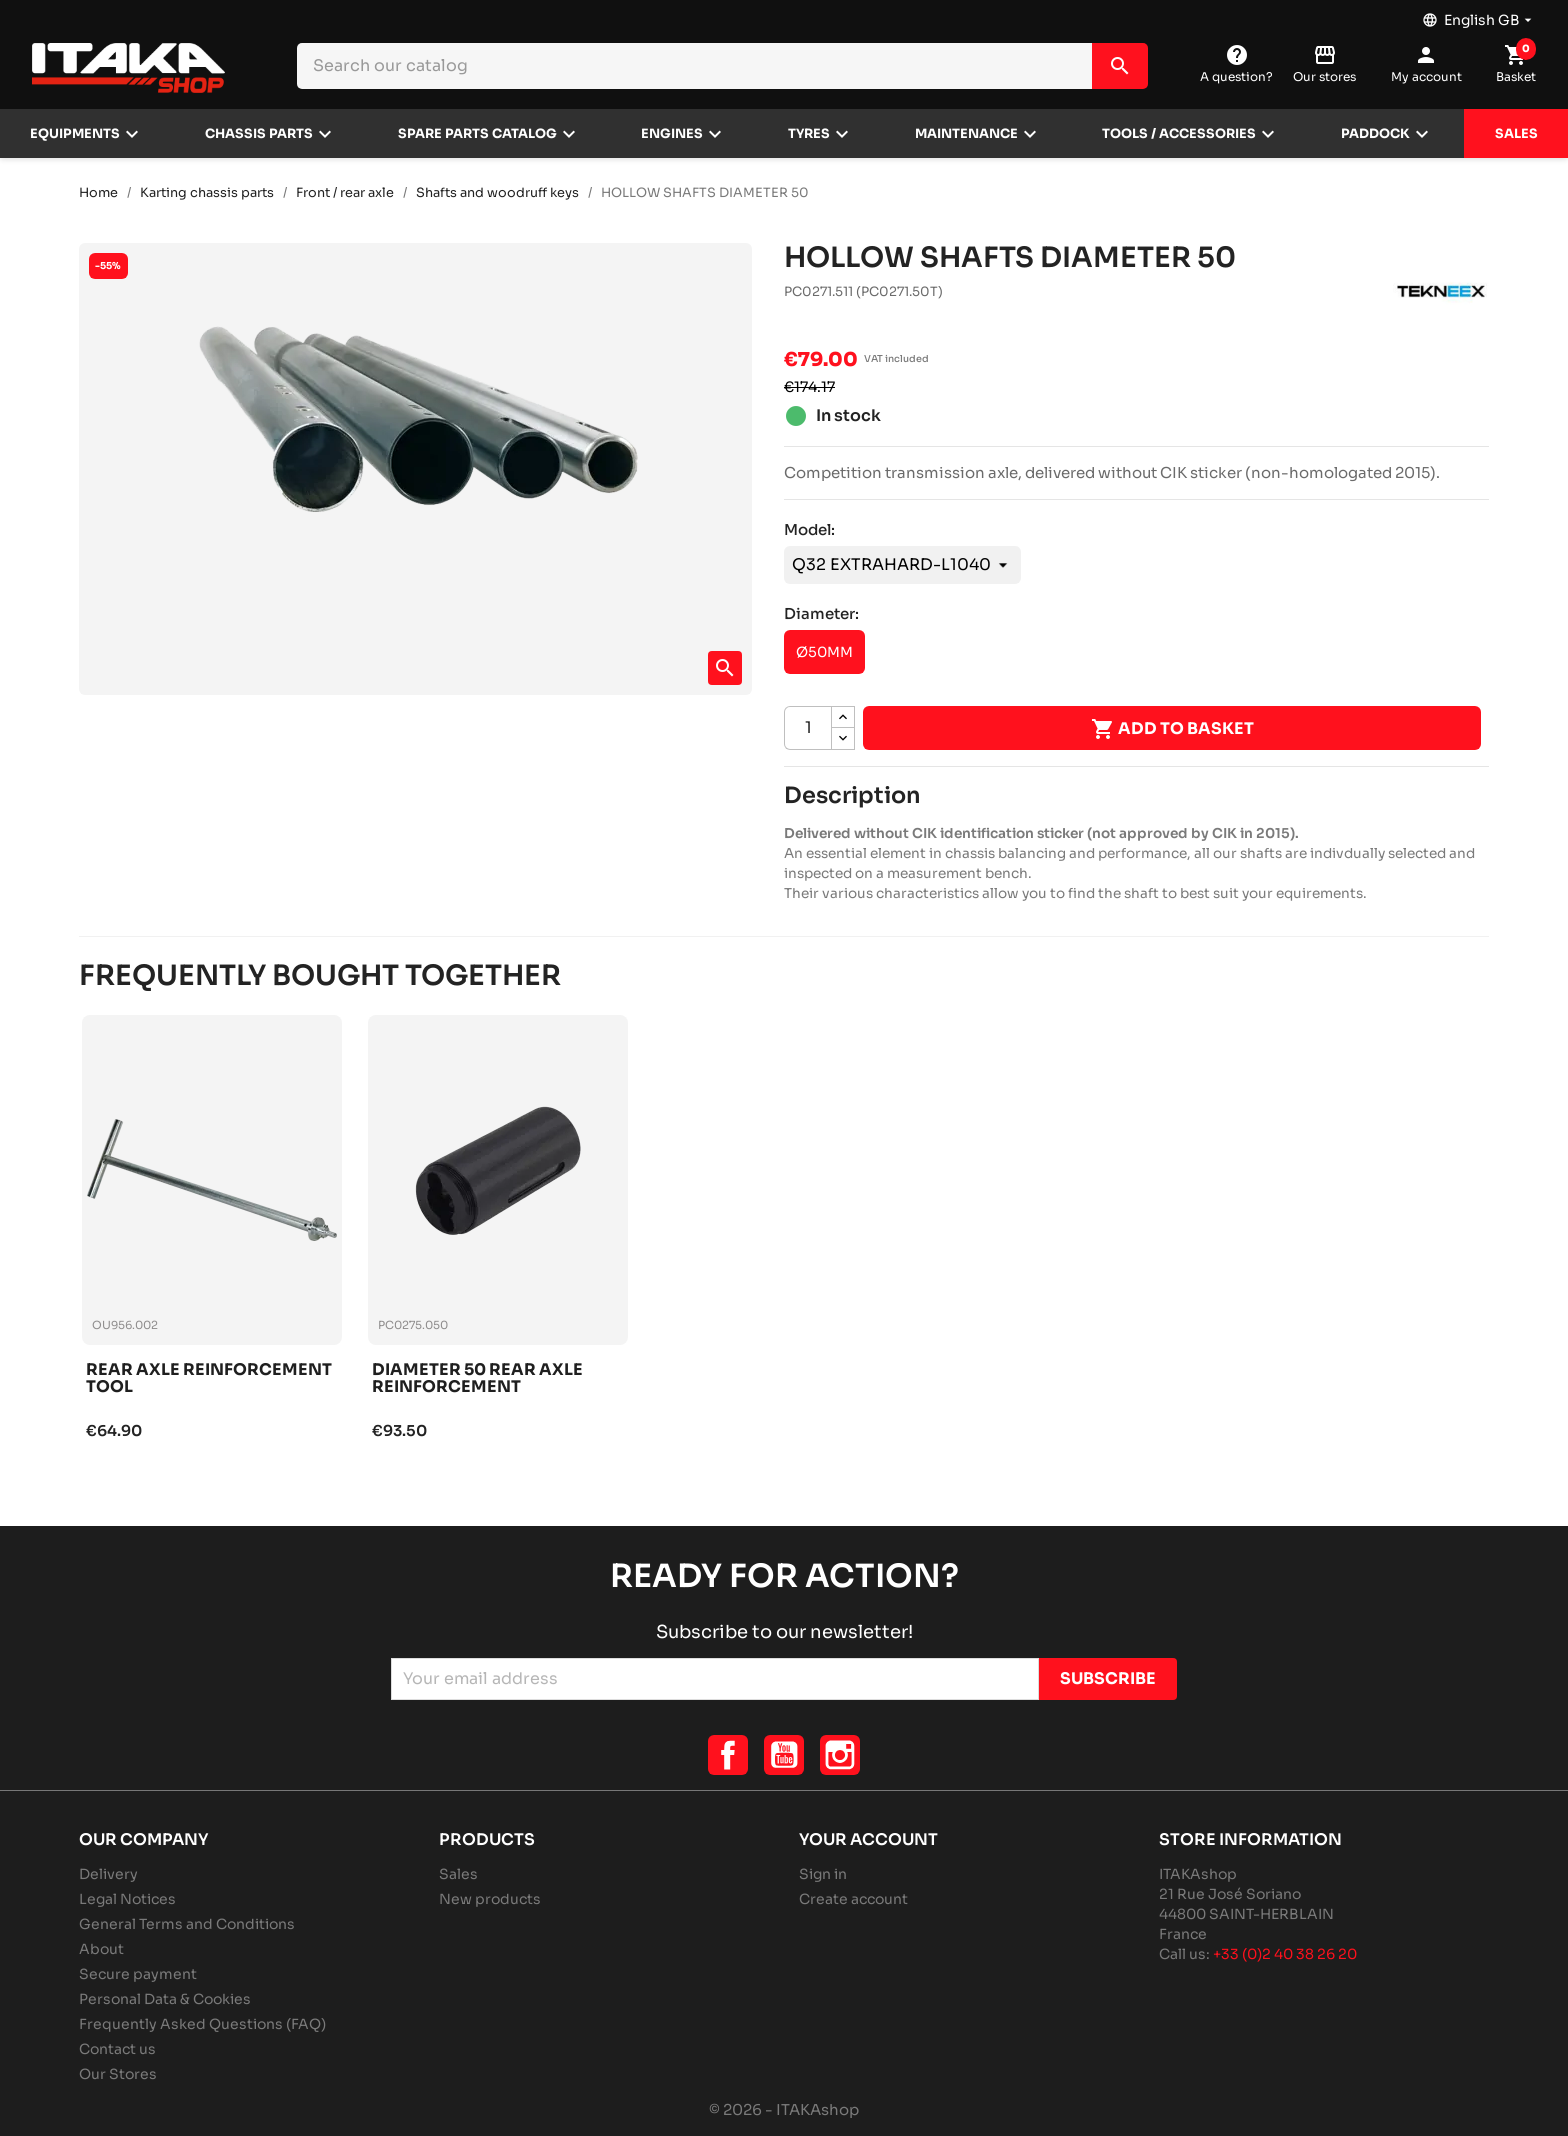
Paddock (1375, 134)
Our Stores (118, 2074)
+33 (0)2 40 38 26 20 (1285, 1954)
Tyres (809, 134)
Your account (868, 1839)
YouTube (784, 1755)
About (101, 1949)
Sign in (823, 1874)
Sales (1516, 134)
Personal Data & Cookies (165, 1999)
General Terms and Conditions (187, 1924)
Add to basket (1172, 729)
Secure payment (138, 1974)
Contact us (117, 2049)
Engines (672, 134)
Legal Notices (127, 1899)
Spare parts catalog (477, 134)
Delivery (108, 1874)
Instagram (840, 1755)
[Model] (902, 565)
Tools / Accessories (1179, 134)
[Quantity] (808, 728)
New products (490, 1899)
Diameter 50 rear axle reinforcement (477, 1379)
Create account (853, 1899)
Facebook (728, 1755)
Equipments (75, 134)
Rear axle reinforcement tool (209, 1379)
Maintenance (966, 134)
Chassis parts (259, 134)
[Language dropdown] (1479, 15)
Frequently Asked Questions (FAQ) (202, 2024)
